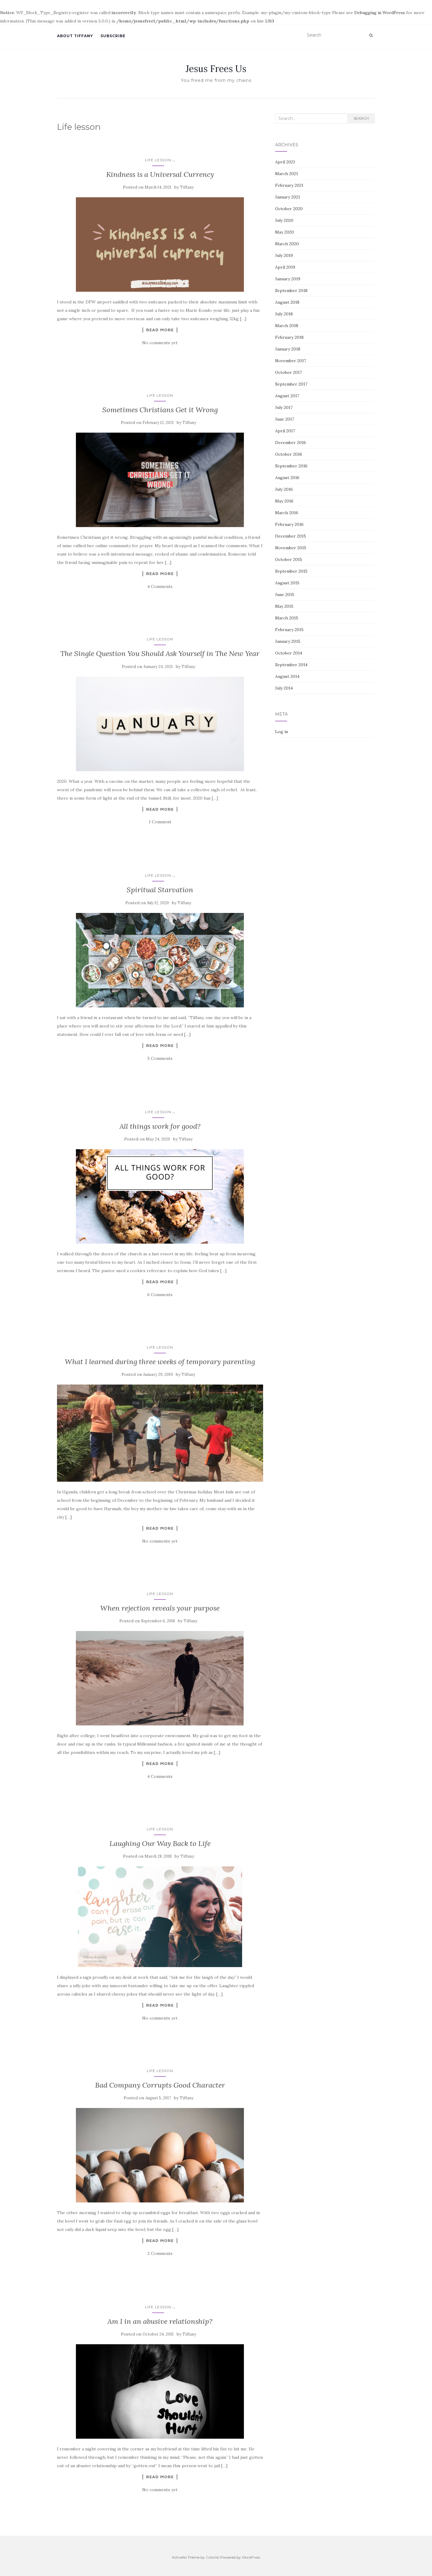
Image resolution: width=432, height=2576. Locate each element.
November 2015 (290, 547)
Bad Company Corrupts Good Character (160, 2085)
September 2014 (291, 664)
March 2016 (286, 512)
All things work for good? (159, 1126)
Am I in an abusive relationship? (159, 2321)
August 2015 (287, 583)
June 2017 (284, 419)
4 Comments (159, 586)
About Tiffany (75, 36)
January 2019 (287, 279)
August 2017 (287, 395)
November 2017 (290, 360)
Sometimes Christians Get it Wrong (160, 409)
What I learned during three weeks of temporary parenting (160, 1361)
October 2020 (289, 208)
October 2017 (288, 372)
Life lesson (158, 160)
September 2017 (291, 384)
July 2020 (284, 220)
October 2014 (288, 653)
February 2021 (289, 185)
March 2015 (286, 618)
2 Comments (160, 2253)
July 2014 (284, 688)
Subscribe (112, 36)
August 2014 (287, 676)
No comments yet (160, 342)
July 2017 (283, 407)
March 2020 (287, 243)
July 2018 (284, 314)
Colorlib (212, 2557)
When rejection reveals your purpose (160, 1608)
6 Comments (159, 1294)
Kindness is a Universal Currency (160, 174)
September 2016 (291, 466)
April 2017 (285, 431)
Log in (281, 731)
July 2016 (284, 489)
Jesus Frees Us (216, 68)
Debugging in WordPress (379, 12)
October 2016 (288, 454)
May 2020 (284, 232)
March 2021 (286, 173)
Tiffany (187, 187)
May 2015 (284, 606)
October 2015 (288, 559)
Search (361, 118)
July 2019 (284, 255)
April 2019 (285, 267)
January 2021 (287, 197)
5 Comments (159, 1058)
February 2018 (289, 337)
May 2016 (284, 501)
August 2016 (287, 477)
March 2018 (286, 325)
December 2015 (290, 536)
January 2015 (287, 641)
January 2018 (287, 349)
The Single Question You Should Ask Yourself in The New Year (160, 653)
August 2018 (287, 302)
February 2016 (289, 524)
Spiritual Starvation (160, 889)
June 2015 (284, 594)
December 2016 (290, 442)
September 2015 (291, 571)
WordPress (251, 2557)
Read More (160, 329)
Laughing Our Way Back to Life (160, 1843)
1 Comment (160, 821)
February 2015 (289, 629)
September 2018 (291, 290)
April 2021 (285, 162)
